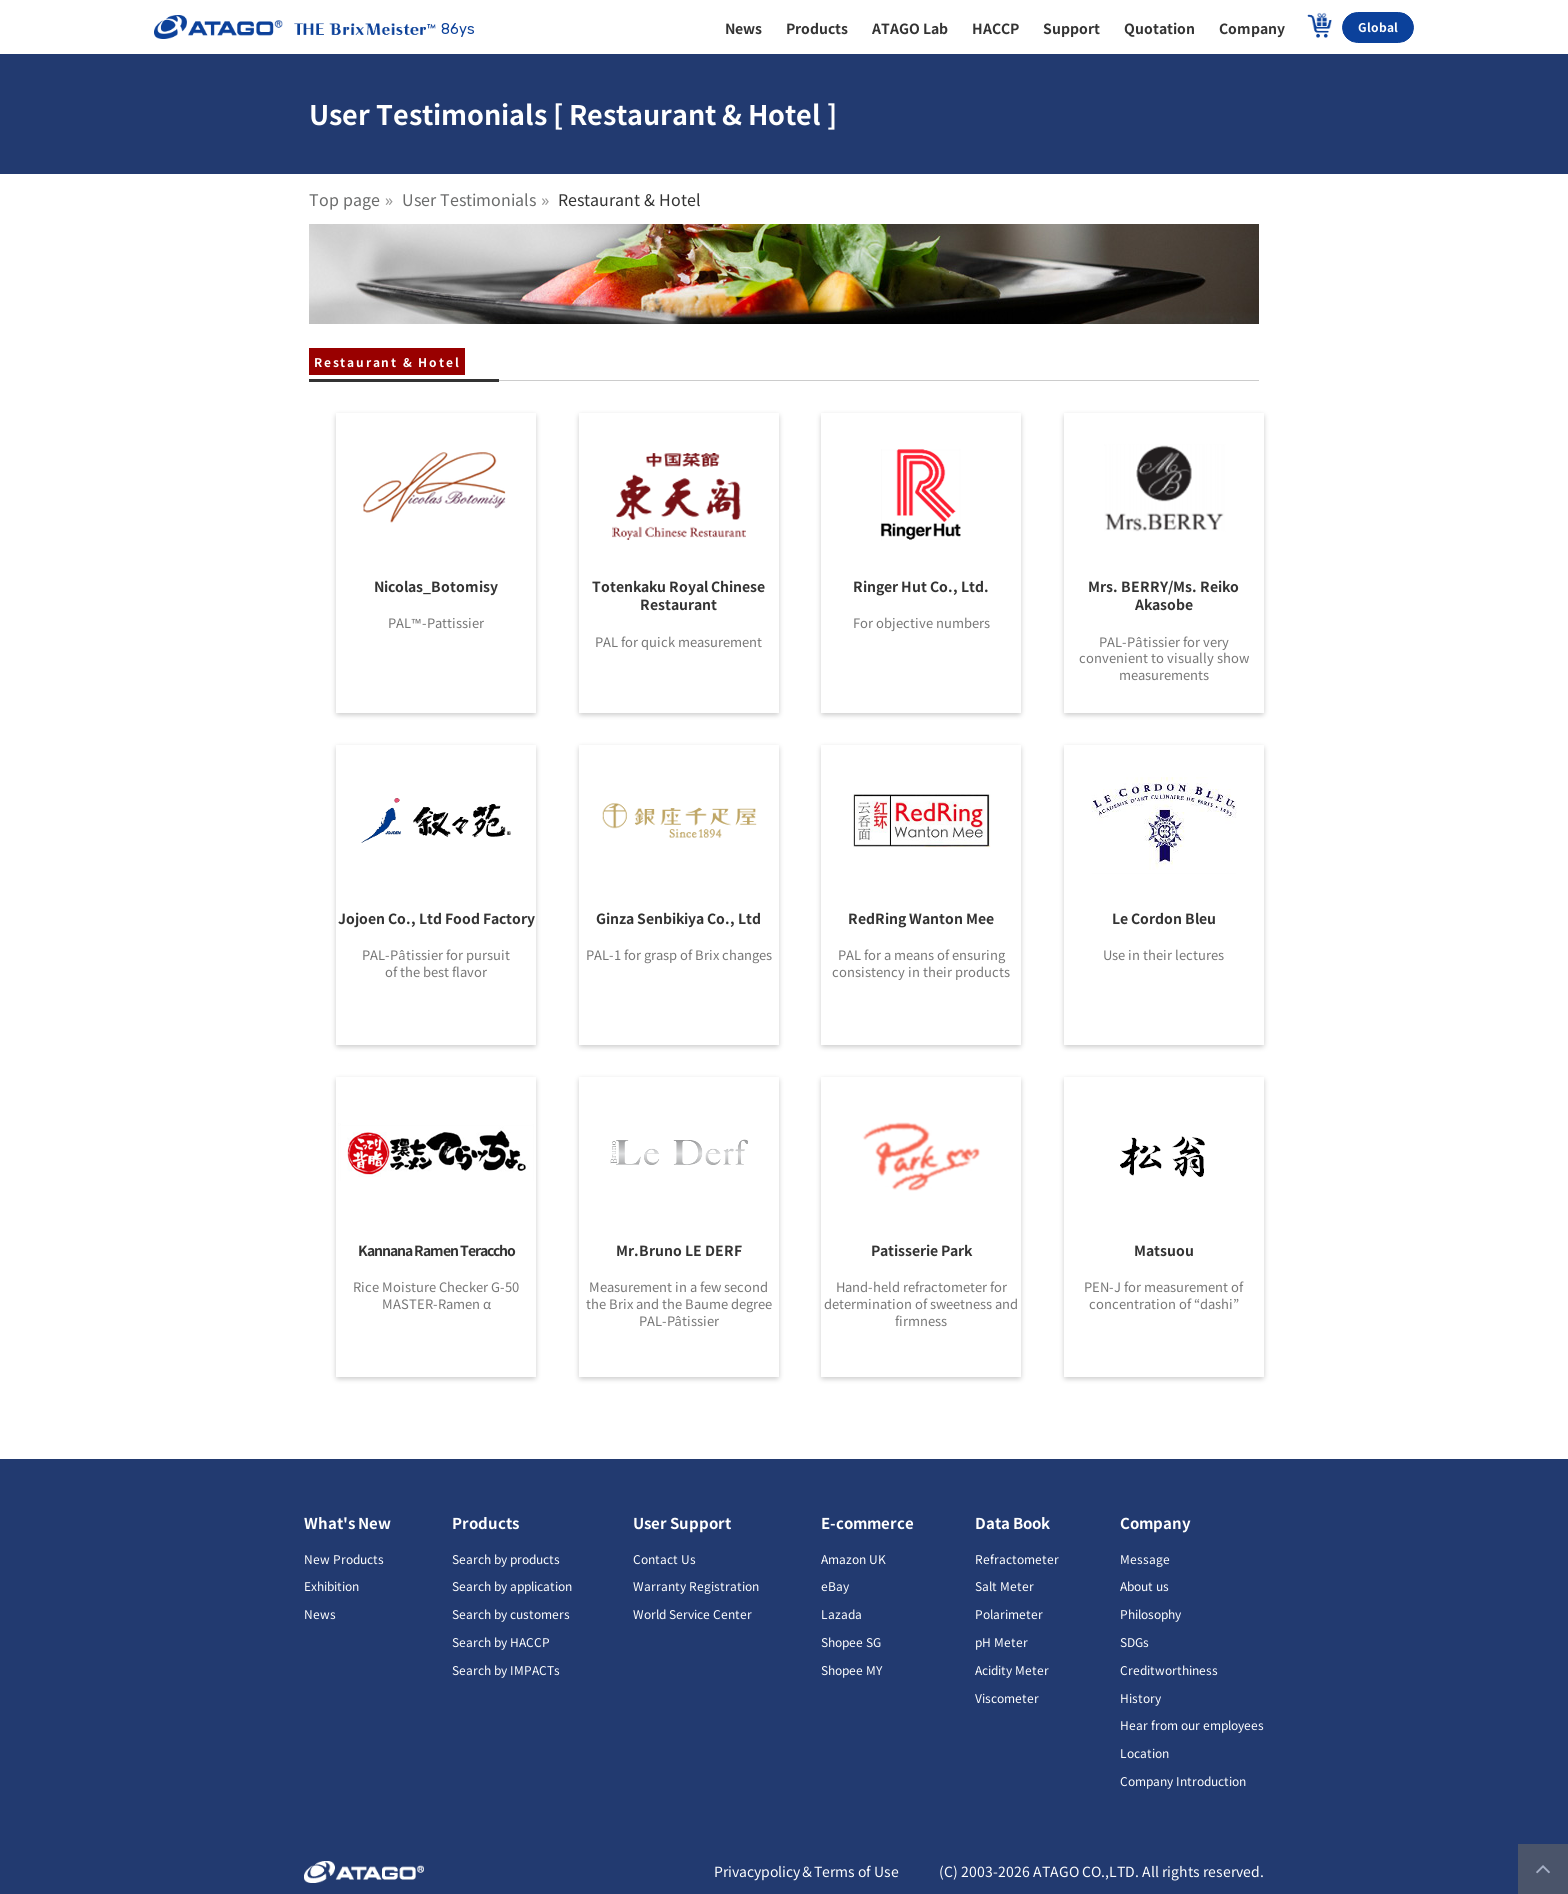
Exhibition (331, 1585)
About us (1144, 1585)
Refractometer (1017, 1558)
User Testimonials (469, 199)
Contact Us (664, 1558)
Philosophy (1150, 1613)
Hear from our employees (1192, 1724)
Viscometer (1007, 1697)
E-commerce (867, 1522)
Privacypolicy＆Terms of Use (806, 1871)
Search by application (512, 1585)
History (1140, 1697)
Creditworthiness (1169, 1669)
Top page (344, 199)
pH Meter (1001, 1641)
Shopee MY (851, 1669)
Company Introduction (1183, 1780)
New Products (344, 1558)
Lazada (841, 1613)
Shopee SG (851, 1641)
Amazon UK (853, 1558)
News (320, 1613)
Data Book (1012, 1522)
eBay (835, 1585)
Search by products (506, 1558)
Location (1144, 1752)
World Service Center (692, 1613)
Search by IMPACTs (506, 1669)
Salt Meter (1004, 1585)
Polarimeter (1009, 1613)
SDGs (1134, 1641)
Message (1145, 1558)
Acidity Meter (1012, 1669)
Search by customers (511, 1613)
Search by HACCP (501, 1641)
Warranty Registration (696, 1585)
